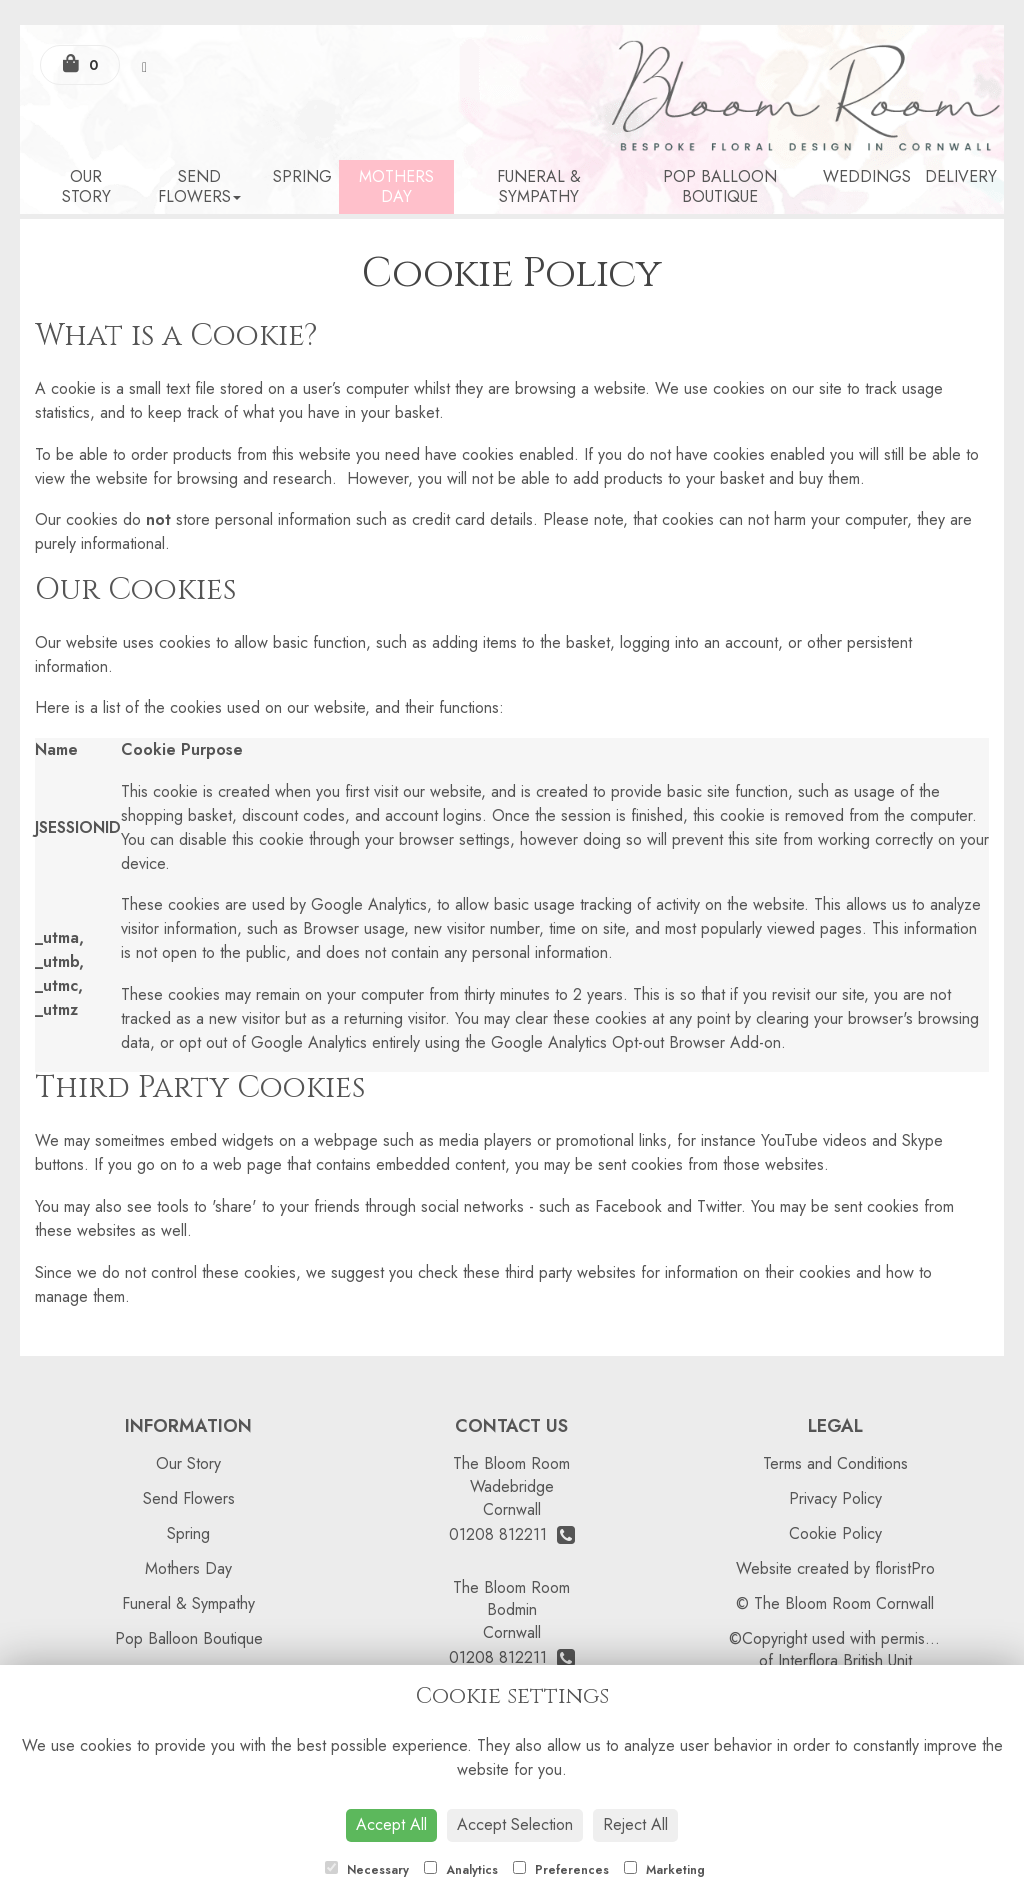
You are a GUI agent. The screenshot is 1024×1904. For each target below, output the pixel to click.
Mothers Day (396, 186)
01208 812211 (512, 1534)
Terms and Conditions (835, 1463)
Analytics (461, 1870)
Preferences (561, 1870)
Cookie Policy (835, 1533)
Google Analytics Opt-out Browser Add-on (636, 1042)
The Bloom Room (511, 1463)
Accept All (391, 1824)
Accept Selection (515, 1824)
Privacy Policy (835, 1498)
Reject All (635, 1824)
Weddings (867, 176)
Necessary (367, 1870)
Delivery (961, 176)
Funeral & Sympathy (539, 186)
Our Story (86, 186)
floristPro (905, 1568)
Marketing (664, 1870)
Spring (302, 176)
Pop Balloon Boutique (720, 186)
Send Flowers (199, 186)
